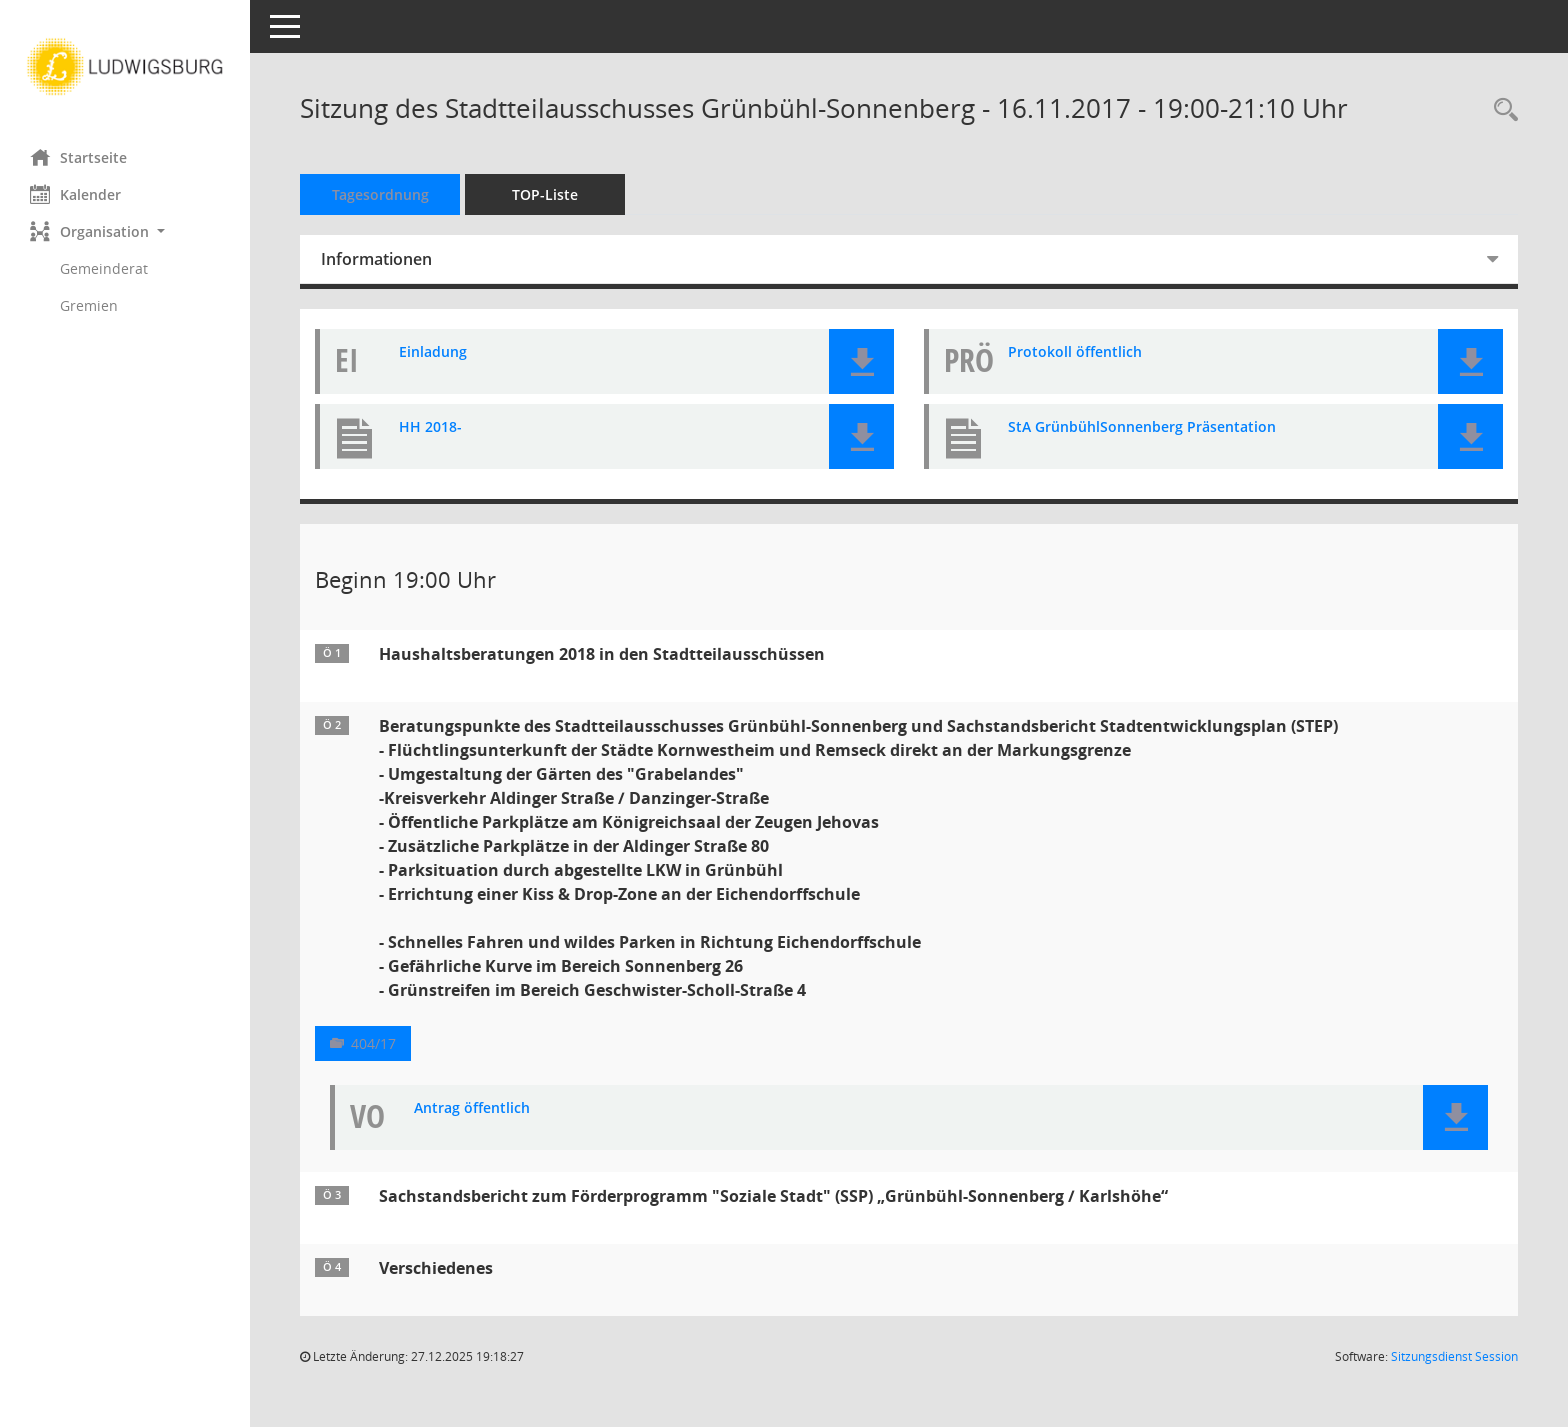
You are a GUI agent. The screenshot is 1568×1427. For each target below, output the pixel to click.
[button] (125, 231)
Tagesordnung (380, 194)
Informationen (376, 259)
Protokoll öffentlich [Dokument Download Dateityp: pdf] (1075, 352)
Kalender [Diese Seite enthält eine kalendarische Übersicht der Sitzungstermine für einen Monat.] (75, 194)
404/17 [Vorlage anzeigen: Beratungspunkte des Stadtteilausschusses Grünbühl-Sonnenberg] (373, 1043)
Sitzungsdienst (1454, 1356)
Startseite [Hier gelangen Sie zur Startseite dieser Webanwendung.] (78, 157)
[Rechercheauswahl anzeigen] (1501, 110)
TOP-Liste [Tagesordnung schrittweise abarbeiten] (545, 194)
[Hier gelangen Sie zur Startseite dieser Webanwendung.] (125, 67)
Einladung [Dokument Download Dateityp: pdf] (433, 352)
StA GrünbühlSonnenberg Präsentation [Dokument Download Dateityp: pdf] (1142, 427)
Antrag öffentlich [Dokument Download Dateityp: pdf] (472, 1108)
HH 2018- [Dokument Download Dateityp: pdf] (430, 427)
